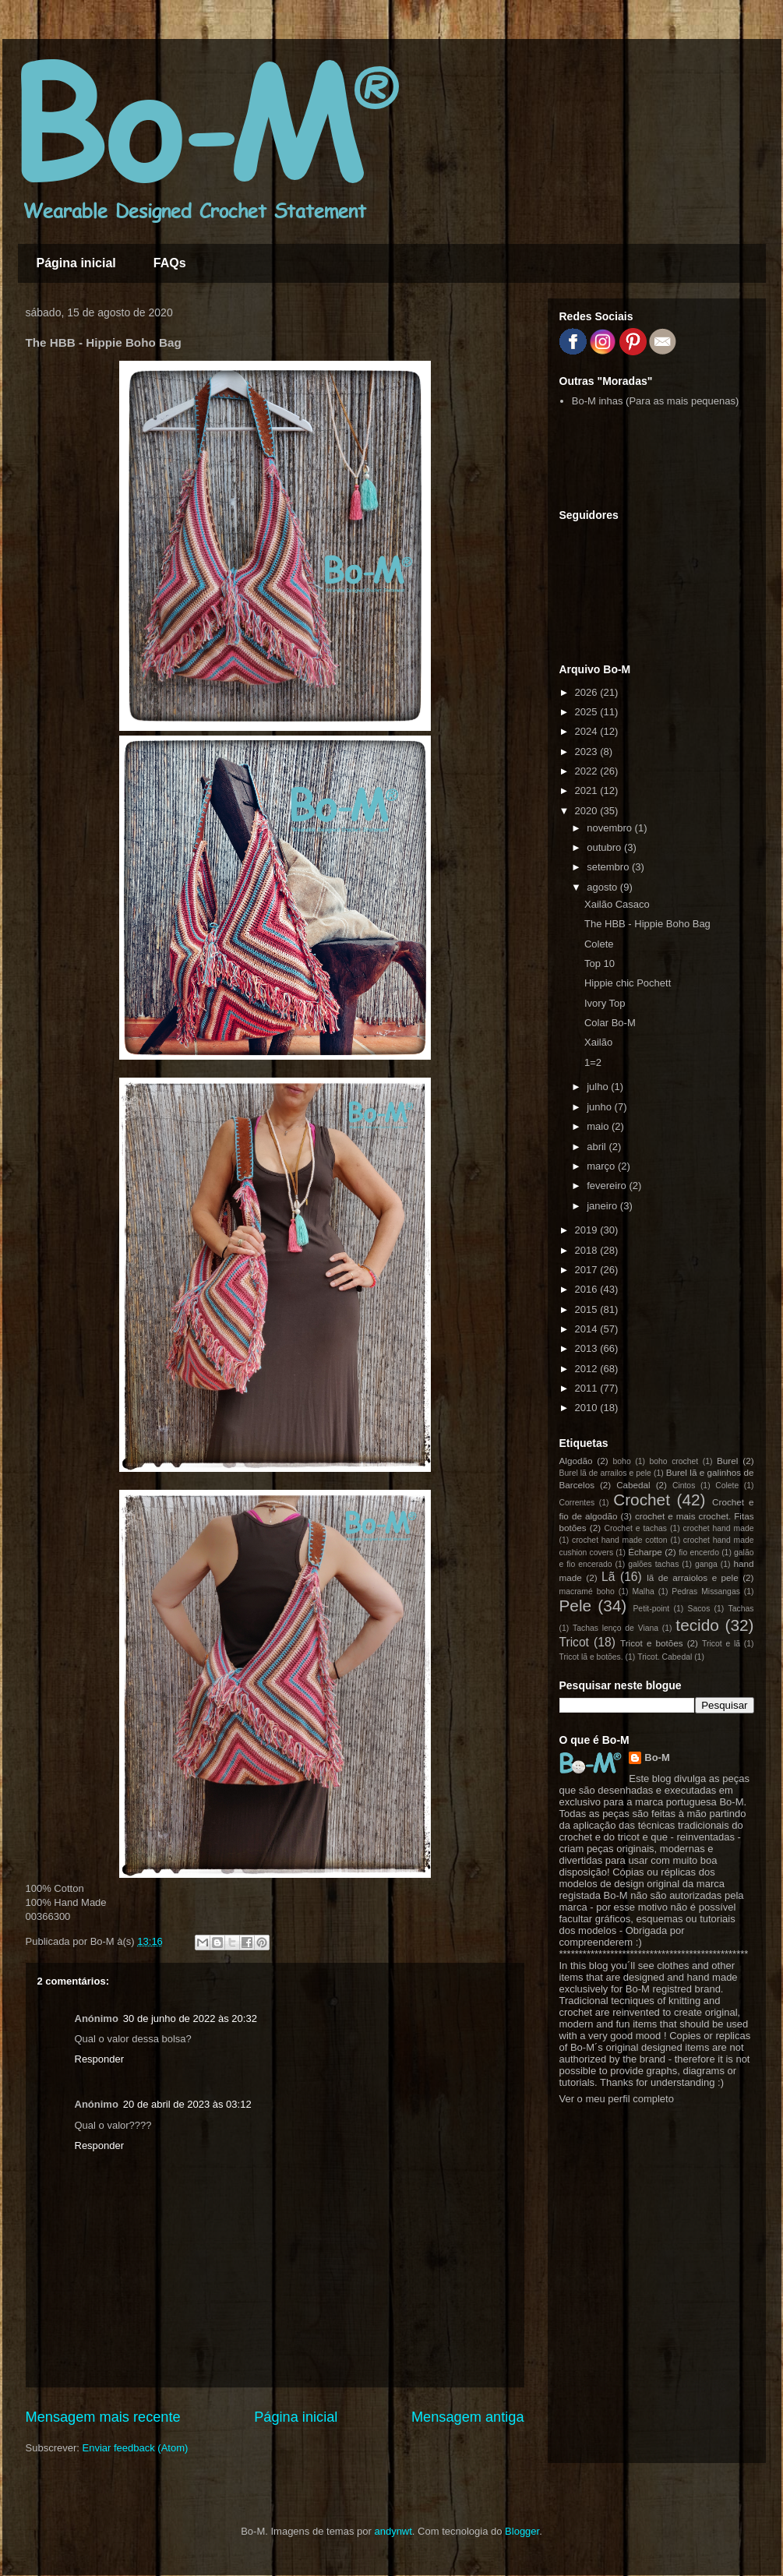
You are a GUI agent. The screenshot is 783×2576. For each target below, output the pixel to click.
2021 (588, 790)
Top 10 (599, 963)
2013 (588, 1348)
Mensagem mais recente (103, 2417)
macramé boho (587, 1591)
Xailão (598, 1042)
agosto (603, 887)
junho (600, 1107)
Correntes (577, 1502)
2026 (588, 692)
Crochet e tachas (635, 1528)
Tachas (741, 1608)
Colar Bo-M (610, 1023)
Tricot (574, 1642)
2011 (588, 1388)
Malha (643, 1591)
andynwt (392, 2531)
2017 (588, 1270)
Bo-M (657, 1757)
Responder (100, 2059)
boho (622, 1461)
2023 (588, 751)
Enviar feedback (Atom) (135, 2448)
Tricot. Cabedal (664, 1657)
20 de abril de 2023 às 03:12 (187, 2104)
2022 (588, 771)
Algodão (576, 1461)
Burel (727, 1461)
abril (597, 1146)
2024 (588, 731)
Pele (575, 1605)
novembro (610, 828)
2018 (588, 1250)
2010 (588, 1407)
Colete (599, 944)
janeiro (603, 1206)
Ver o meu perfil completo (616, 2099)
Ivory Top (605, 1003)
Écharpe (645, 1552)
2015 (588, 1309)
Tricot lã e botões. (591, 1657)
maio (599, 1126)
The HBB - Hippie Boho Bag (647, 924)
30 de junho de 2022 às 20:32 (190, 2018)
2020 (588, 811)
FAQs (169, 263)
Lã (608, 1576)
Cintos (683, 1485)
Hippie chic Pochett (627, 983)
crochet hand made (718, 1528)
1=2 (592, 1062)
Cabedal (633, 1485)
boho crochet (674, 1461)
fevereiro (608, 1185)
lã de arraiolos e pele (692, 1577)
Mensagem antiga (467, 2417)
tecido (697, 1625)
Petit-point (651, 1608)
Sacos (698, 1608)
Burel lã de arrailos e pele (605, 1473)
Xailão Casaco (617, 904)
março (602, 1166)
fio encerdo (699, 1552)
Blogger (522, 2531)
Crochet (641, 1500)
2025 (588, 712)
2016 (588, 1289)
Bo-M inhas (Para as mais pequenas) (655, 401)
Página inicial (76, 263)
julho (599, 1086)
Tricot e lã (721, 1643)
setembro (609, 867)
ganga (706, 1564)
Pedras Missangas (706, 1591)
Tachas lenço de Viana (615, 1628)
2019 (588, 1230)
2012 (588, 1368)
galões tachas (653, 1564)
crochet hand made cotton (620, 1540)
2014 (588, 1329)
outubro (605, 847)
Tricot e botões (651, 1643)
